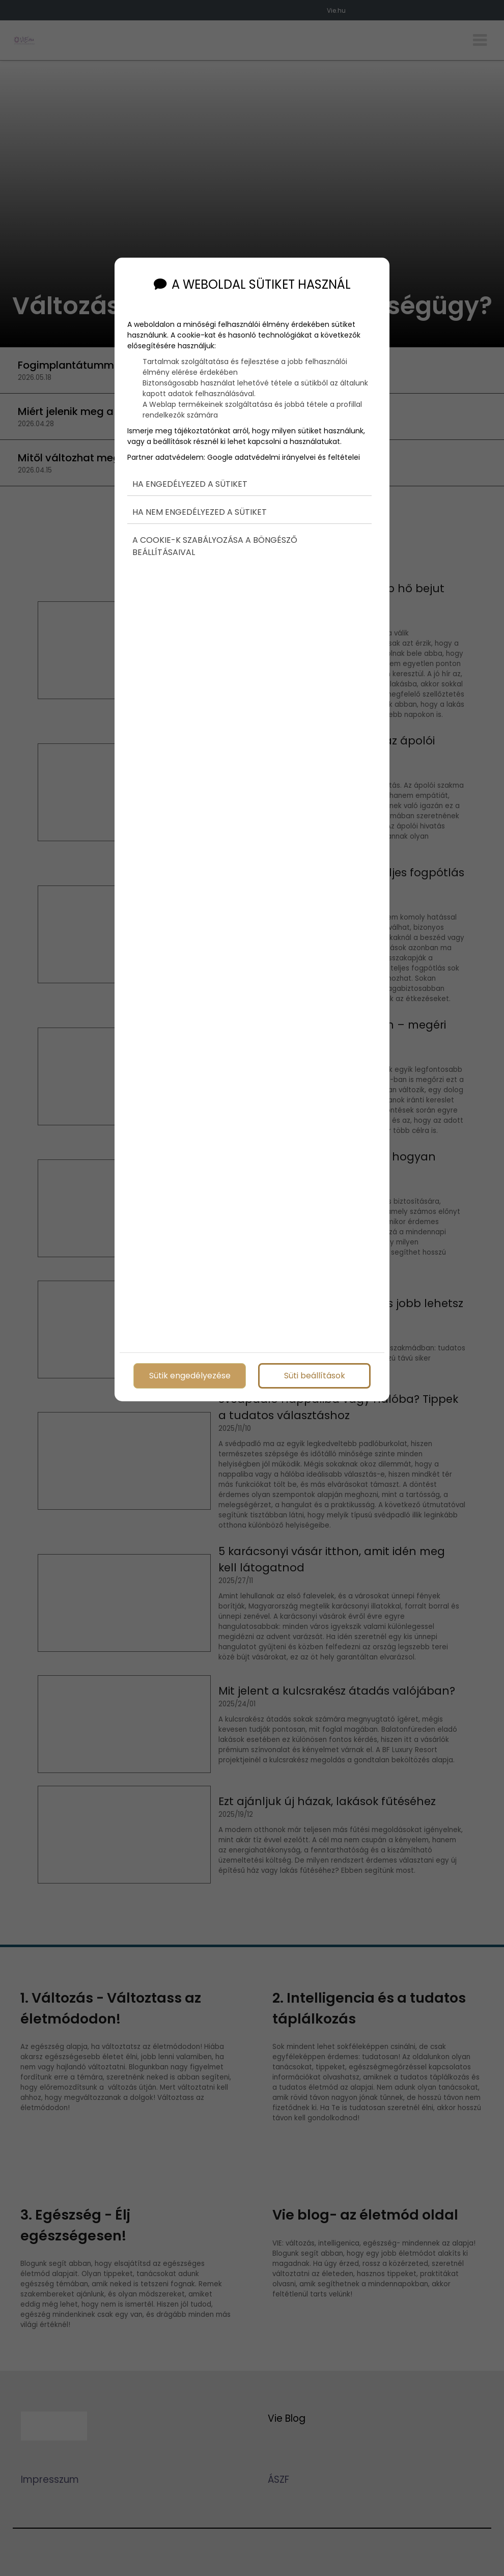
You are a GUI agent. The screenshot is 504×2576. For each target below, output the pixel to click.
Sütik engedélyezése (190, 1372)
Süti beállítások (314, 1372)
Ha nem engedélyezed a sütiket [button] (199, 493)
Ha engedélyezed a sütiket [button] (189, 464)
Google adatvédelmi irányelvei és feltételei (283, 437)
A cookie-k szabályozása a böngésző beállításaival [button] (214, 528)
